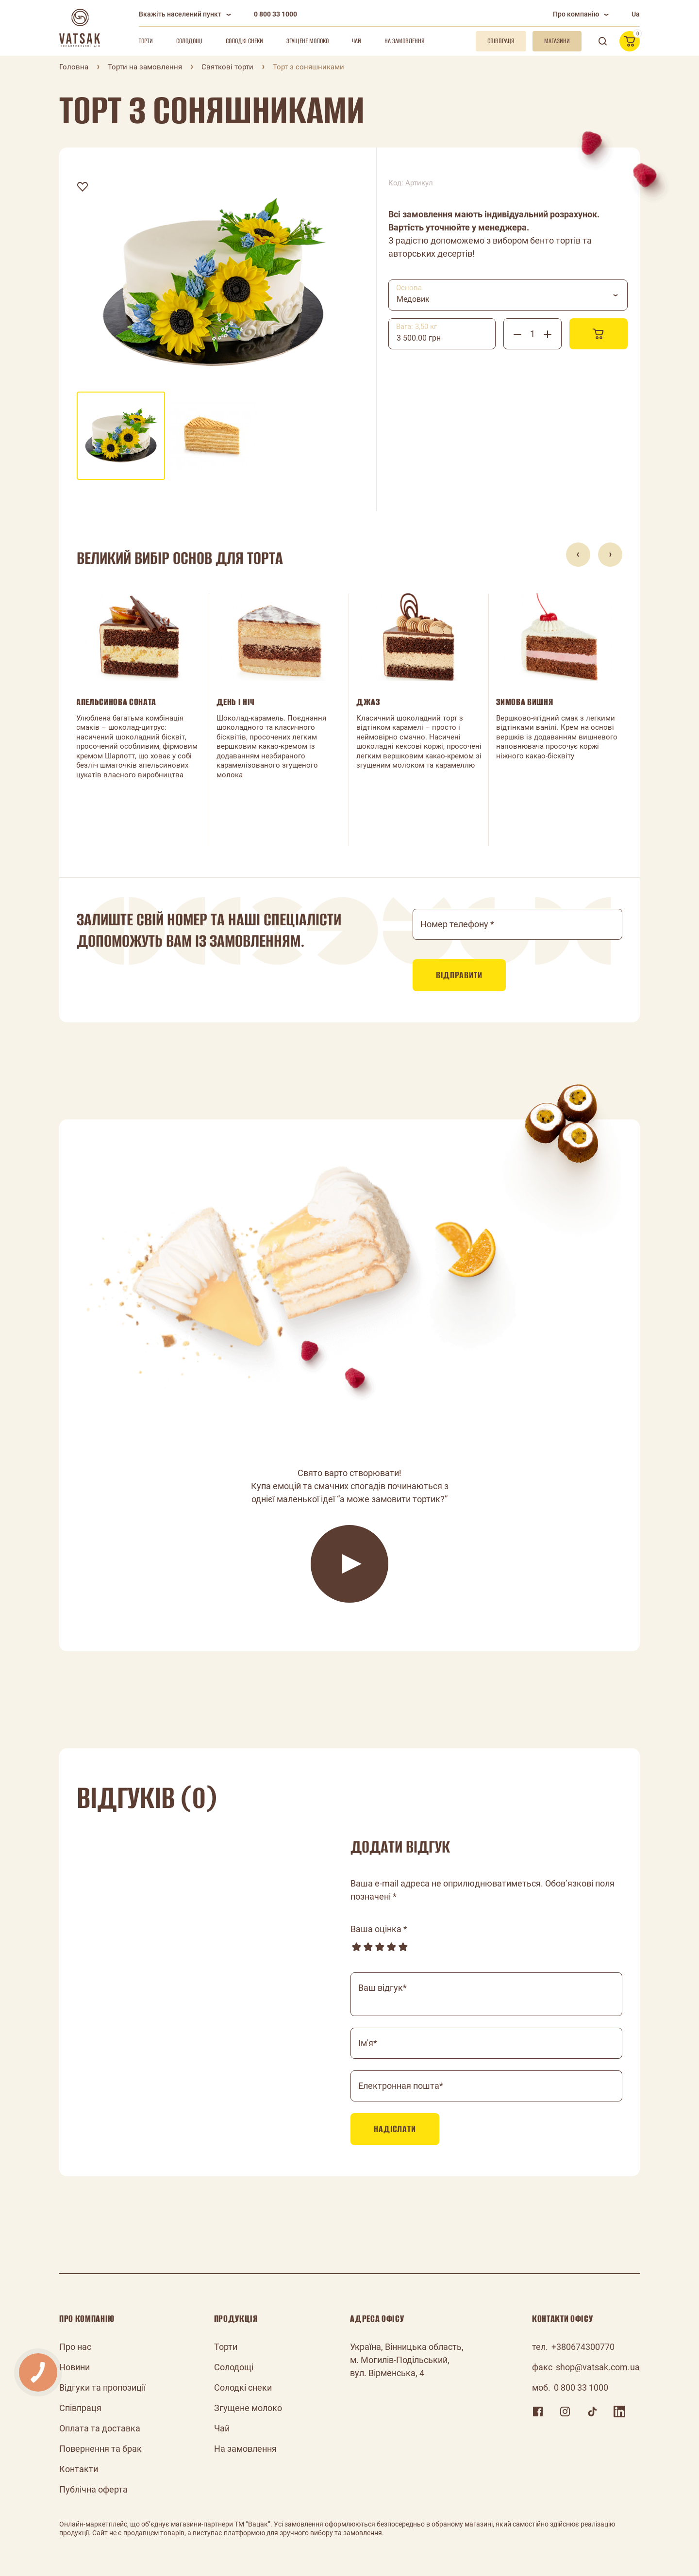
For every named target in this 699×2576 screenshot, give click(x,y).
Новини (74, 2367)
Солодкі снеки (244, 41)
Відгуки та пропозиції (102, 2387)
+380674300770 (583, 2347)
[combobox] (508, 295)
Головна (73, 67)
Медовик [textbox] (413, 299)
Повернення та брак (100, 2449)
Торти (146, 41)
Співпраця (80, 2408)
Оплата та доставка (99, 2428)
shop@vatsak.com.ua (598, 2367)
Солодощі (189, 41)
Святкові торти (227, 67)
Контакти (78, 2469)
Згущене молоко (307, 41)
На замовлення (404, 41)
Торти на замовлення (145, 67)
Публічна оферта (93, 2489)
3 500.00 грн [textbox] (419, 338)
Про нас (75, 2347)
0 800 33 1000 (275, 14)
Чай (356, 41)
